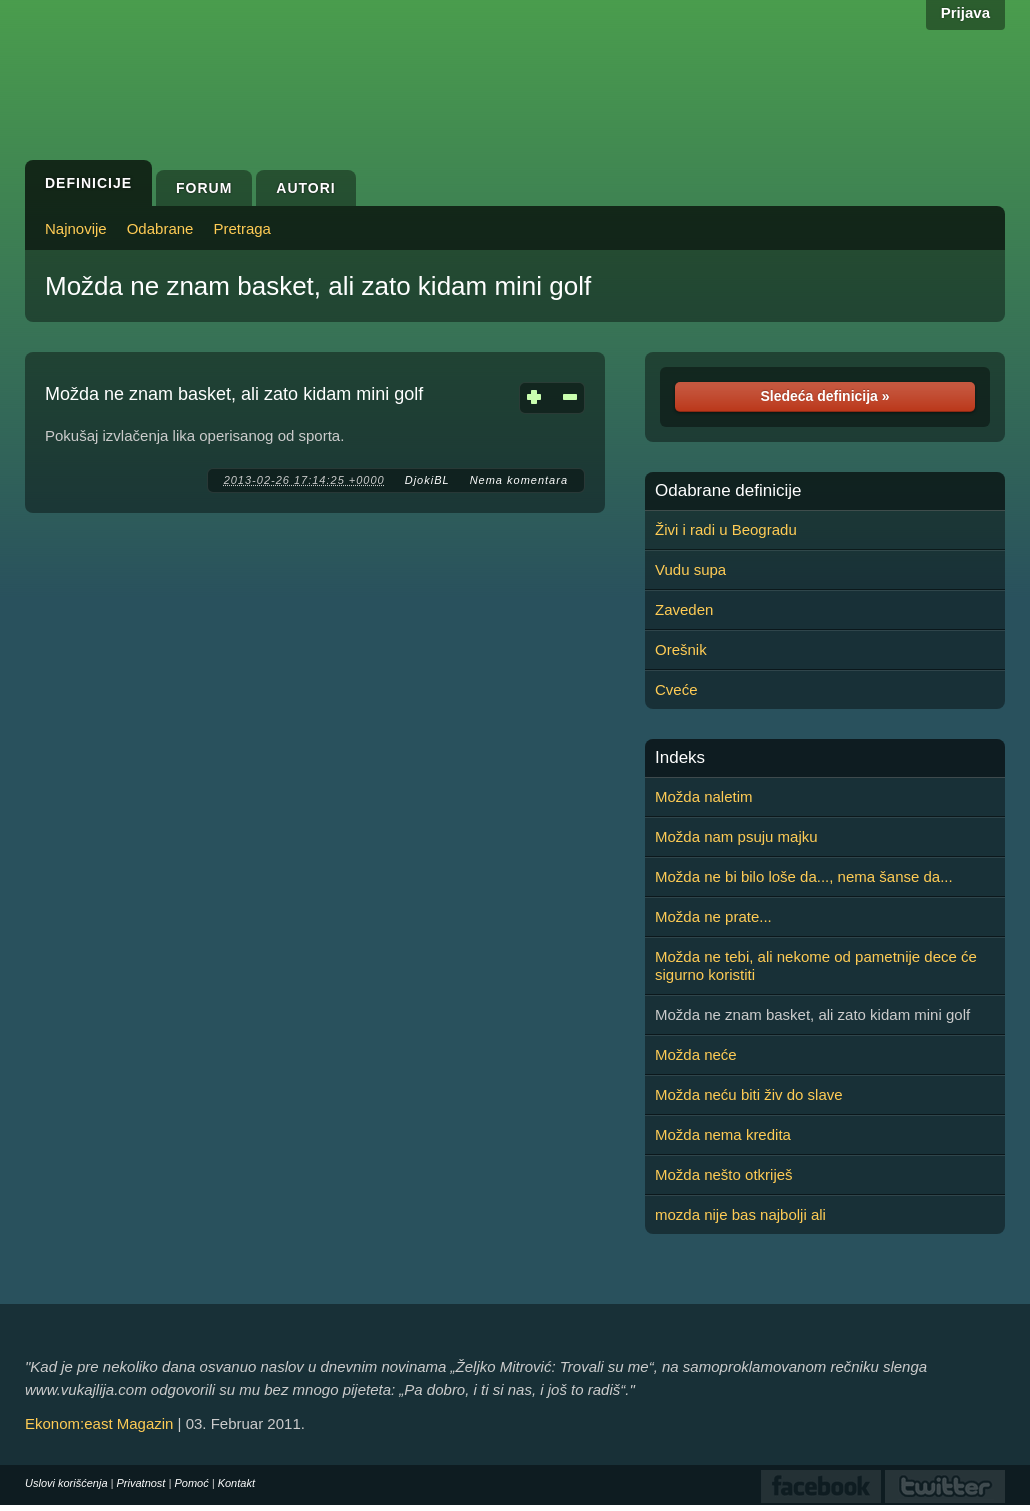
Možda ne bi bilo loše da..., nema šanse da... (804, 876)
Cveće (676, 689)
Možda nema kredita (723, 1134)
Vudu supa (690, 569)
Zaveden (684, 609)
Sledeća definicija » (824, 396)
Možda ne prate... (713, 916)
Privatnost (141, 1483)
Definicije (88, 183)
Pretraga (242, 228)
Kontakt (236, 1483)
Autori (305, 188)
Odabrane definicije (728, 491)
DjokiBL (427, 480)
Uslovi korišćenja (66, 1483)
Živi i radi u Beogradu (726, 529)
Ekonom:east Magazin (99, 1423)
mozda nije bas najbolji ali (740, 1214)
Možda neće (696, 1054)
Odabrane (160, 228)
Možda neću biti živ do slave (749, 1094)
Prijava (965, 12)
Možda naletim (704, 796)
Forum (204, 188)
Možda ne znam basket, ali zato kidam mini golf (318, 286)
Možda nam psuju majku (736, 836)
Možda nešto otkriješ (724, 1174)
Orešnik (681, 649)
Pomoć (191, 1483)
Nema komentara (519, 480)
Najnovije (76, 228)
